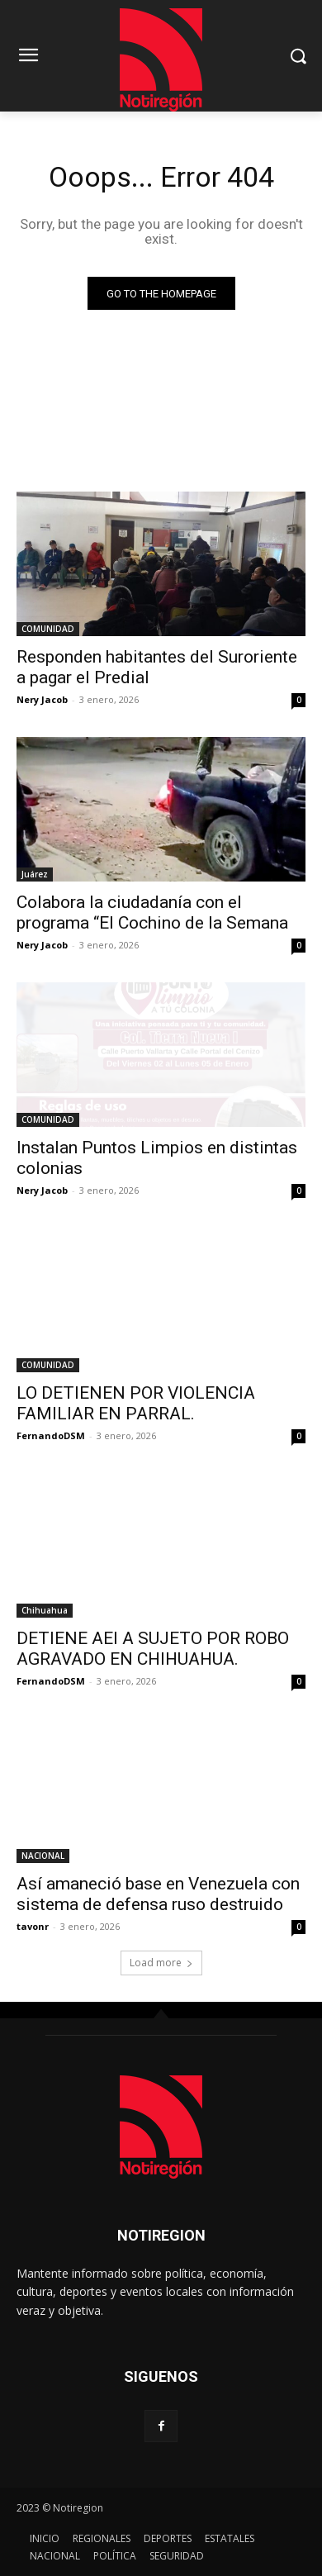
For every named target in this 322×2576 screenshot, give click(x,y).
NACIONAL (42, 1855)
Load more (161, 1963)
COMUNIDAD (47, 628)
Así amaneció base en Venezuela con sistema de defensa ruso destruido (158, 1894)
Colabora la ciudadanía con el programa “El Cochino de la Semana (152, 912)
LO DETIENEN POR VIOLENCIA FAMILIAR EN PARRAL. (136, 1403)
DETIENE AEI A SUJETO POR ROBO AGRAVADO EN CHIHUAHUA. (153, 1648)
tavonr (33, 1926)
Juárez (34, 874)
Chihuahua (44, 1610)
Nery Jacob (42, 699)
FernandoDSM (51, 1435)
